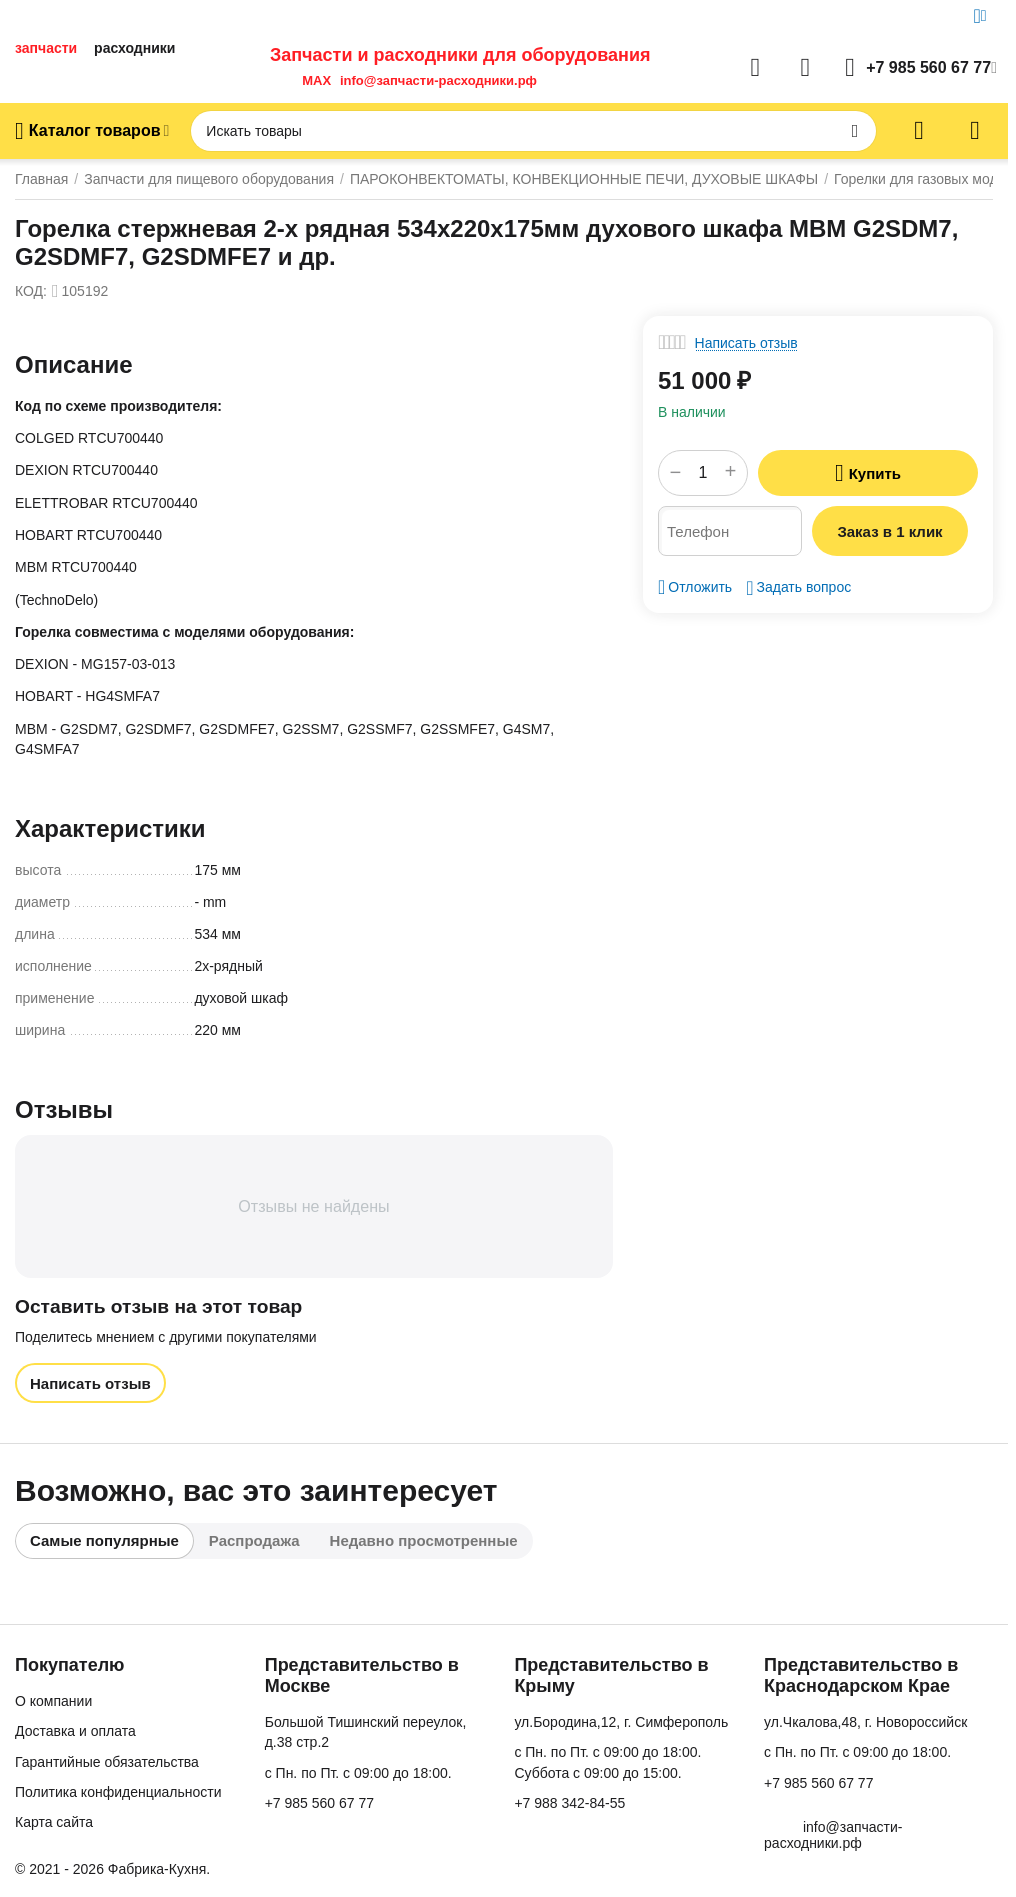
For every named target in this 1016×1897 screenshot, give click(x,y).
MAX (313, 80)
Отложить (695, 587)
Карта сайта (54, 1822)
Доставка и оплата (75, 1731)
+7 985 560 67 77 (319, 1803)
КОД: (31, 291)
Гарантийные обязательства (107, 1762)
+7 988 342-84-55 (569, 1803)
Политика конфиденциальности (118, 1792)
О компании (53, 1701)
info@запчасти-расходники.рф (438, 80)
